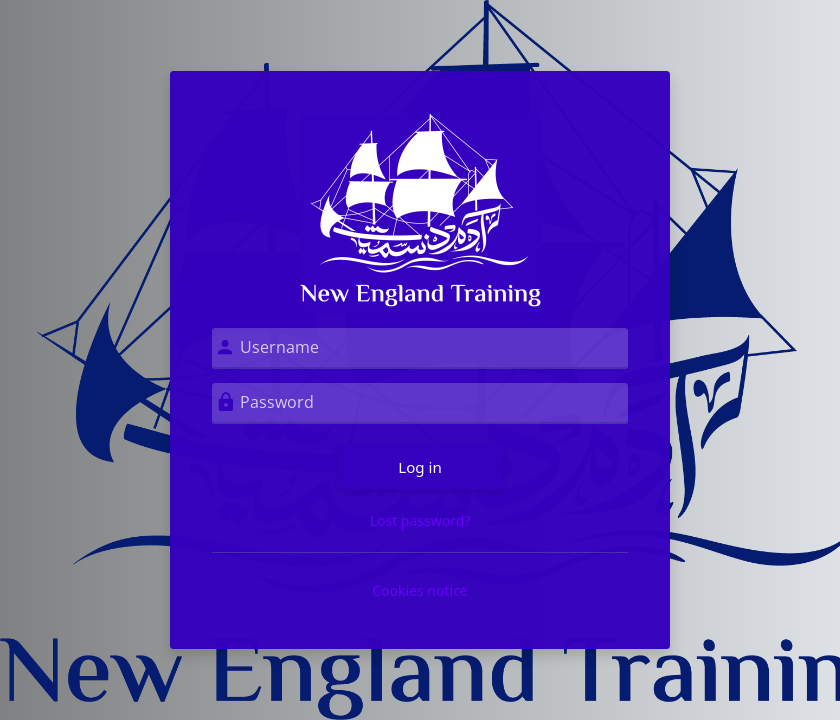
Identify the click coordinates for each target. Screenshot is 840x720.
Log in (420, 467)
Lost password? (420, 520)
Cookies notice (420, 590)
